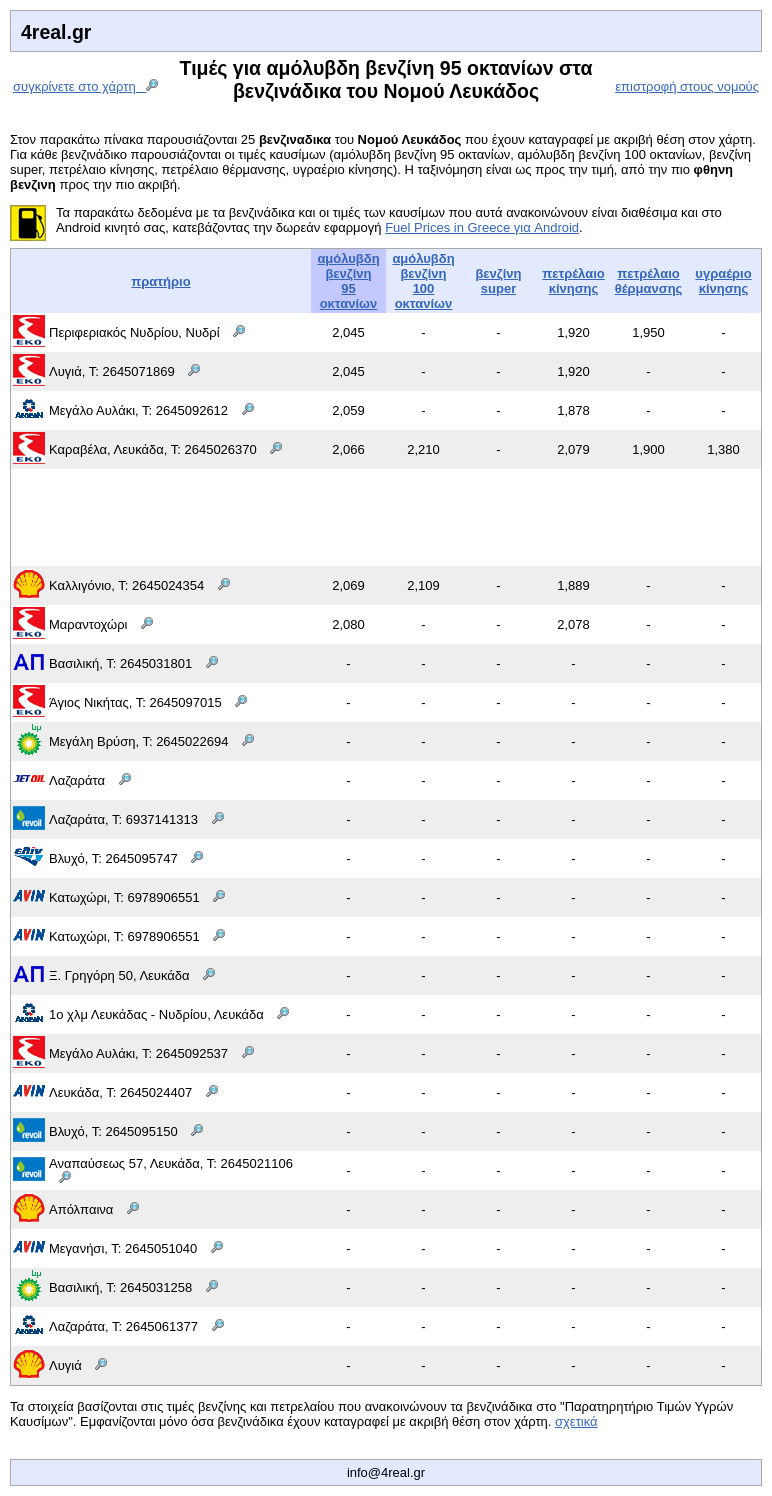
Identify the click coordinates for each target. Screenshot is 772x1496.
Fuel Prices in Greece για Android (482, 227)
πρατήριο (160, 281)
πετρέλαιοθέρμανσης (649, 281)
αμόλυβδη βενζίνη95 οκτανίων (348, 281)
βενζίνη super (498, 281)
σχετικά (576, 1421)
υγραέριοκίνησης (723, 281)
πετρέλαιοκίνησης (573, 281)
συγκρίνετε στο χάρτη (85, 86)
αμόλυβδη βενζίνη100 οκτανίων (423, 281)
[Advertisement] (386, 516)
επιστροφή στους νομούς (687, 86)
